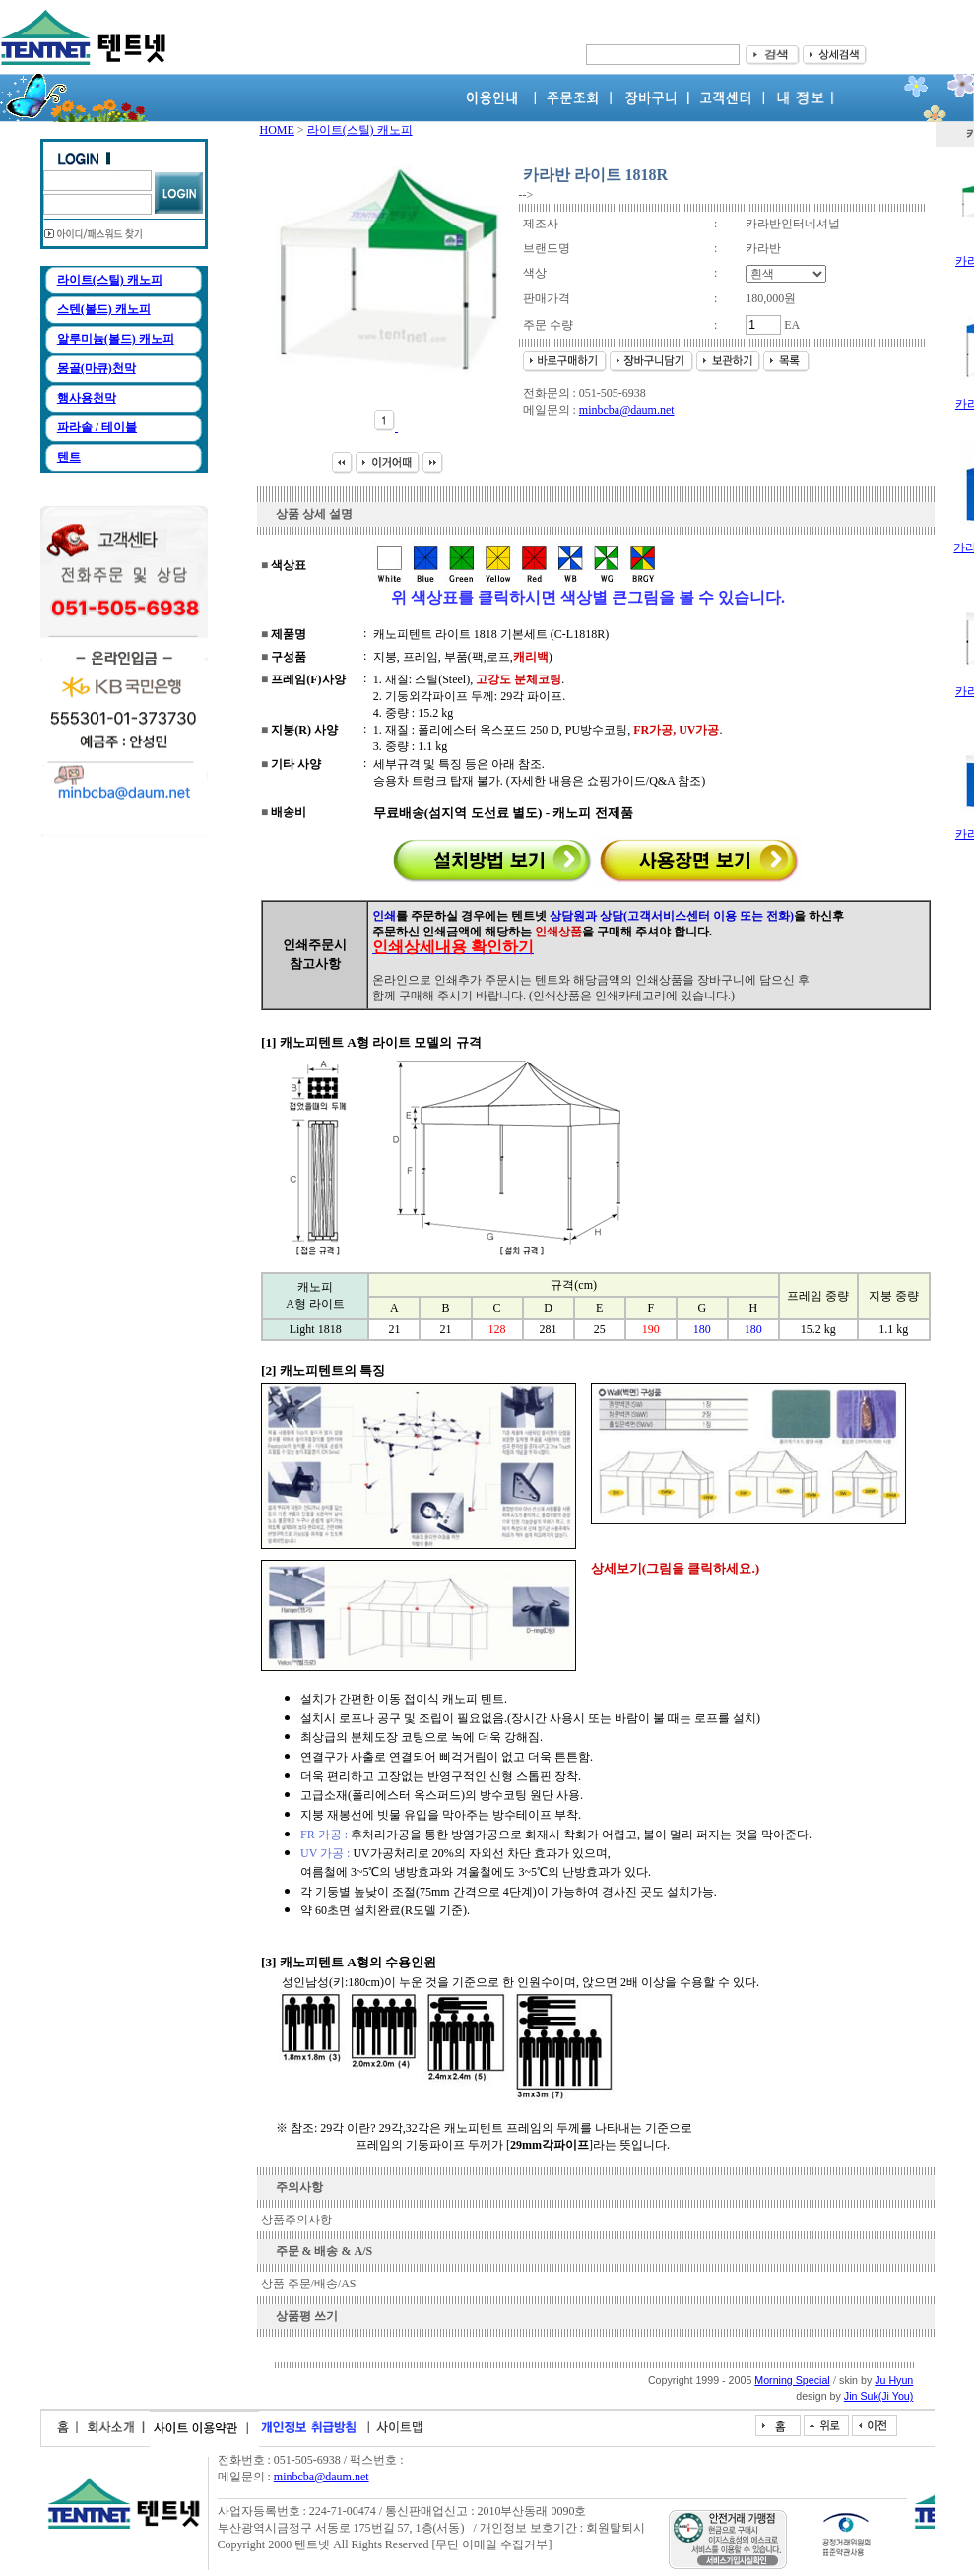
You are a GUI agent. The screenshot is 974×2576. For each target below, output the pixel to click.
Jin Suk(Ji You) (879, 2396)
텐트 (69, 457)
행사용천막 (86, 398)
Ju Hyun (894, 2380)
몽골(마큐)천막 (96, 368)
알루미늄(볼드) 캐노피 (115, 339)
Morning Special (791, 2380)
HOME (277, 130)
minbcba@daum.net (627, 410)
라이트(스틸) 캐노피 (109, 280)
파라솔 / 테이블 (97, 427)
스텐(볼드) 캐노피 (104, 309)
